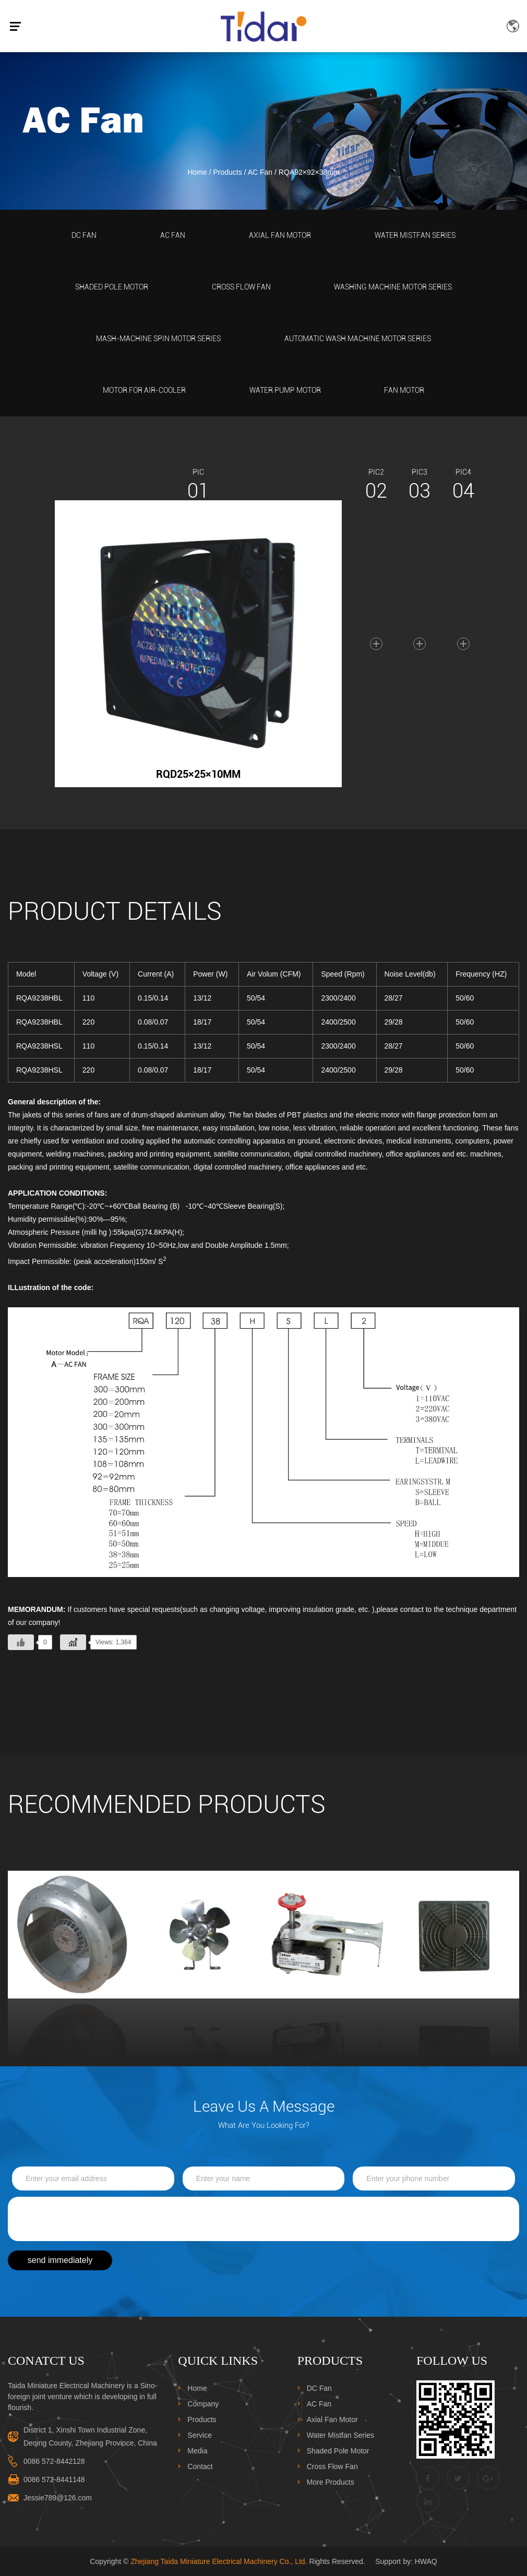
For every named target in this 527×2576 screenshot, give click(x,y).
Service (199, 2435)
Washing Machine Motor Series (393, 287)
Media (197, 2451)
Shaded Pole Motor (111, 287)
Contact (199, 2466)
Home (197, 172)
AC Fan (260, 172)
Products (227, 172)
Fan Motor (404, 390)
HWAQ (426, 2561)
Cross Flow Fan (241, 287)
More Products (330, 2482)
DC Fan (84, 235)
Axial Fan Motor (280, 235)
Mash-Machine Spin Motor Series (158, 338)
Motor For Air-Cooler (144, 390)
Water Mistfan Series (415, 235)
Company (203, 2404)
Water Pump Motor (285, 390)
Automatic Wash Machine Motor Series (357, 338)
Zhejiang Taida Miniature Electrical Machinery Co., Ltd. (218, 2561)
